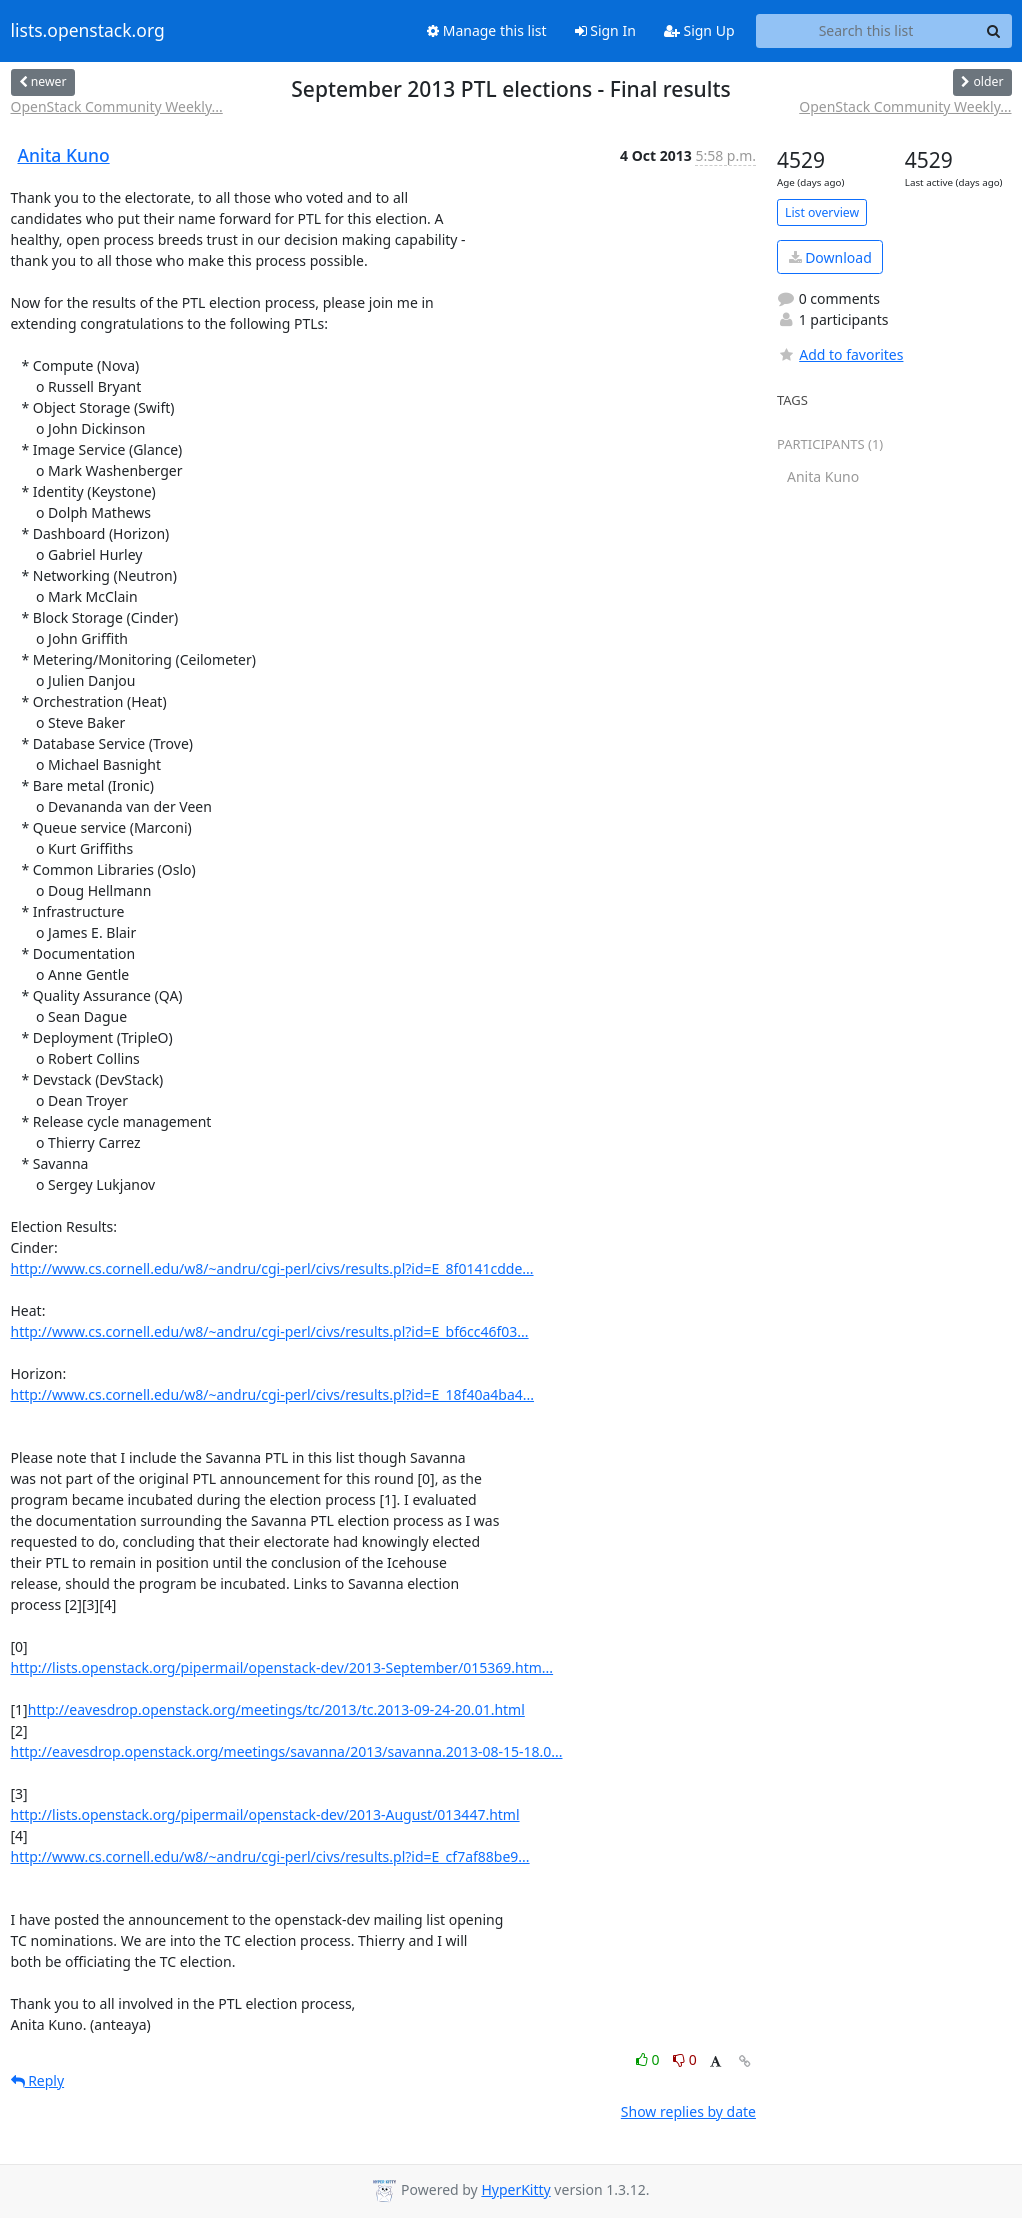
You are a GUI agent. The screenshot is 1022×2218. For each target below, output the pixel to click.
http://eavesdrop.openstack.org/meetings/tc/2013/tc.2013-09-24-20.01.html (276, 1709)
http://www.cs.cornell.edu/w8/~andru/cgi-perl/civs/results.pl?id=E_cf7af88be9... (270, 1856)
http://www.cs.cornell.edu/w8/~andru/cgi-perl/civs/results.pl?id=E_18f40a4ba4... (273, 1394)
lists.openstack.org (88, 31)
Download (830, 257)
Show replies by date (688, 2111)
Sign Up (699, 30)
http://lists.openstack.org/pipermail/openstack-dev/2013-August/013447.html (265, 1814)
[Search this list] (866, 31)
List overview (822, 212)
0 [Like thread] (649, 2059)
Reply (38, 2080)
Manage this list (487, 30)
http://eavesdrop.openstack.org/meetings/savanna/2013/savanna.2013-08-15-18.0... (287, 1751)
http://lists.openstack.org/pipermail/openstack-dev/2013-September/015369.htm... (282, 1667)
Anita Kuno (64, 155)
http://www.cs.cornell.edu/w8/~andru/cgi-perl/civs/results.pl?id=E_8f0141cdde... (272, 1268)
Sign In (605, 30)
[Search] (994, 31)
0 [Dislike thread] (685, 2059)
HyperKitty (515, 2189)
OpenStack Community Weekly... (117, 106)
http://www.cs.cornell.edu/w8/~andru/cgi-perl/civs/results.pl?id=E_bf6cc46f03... (270, 1331)
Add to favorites (840, 354)
